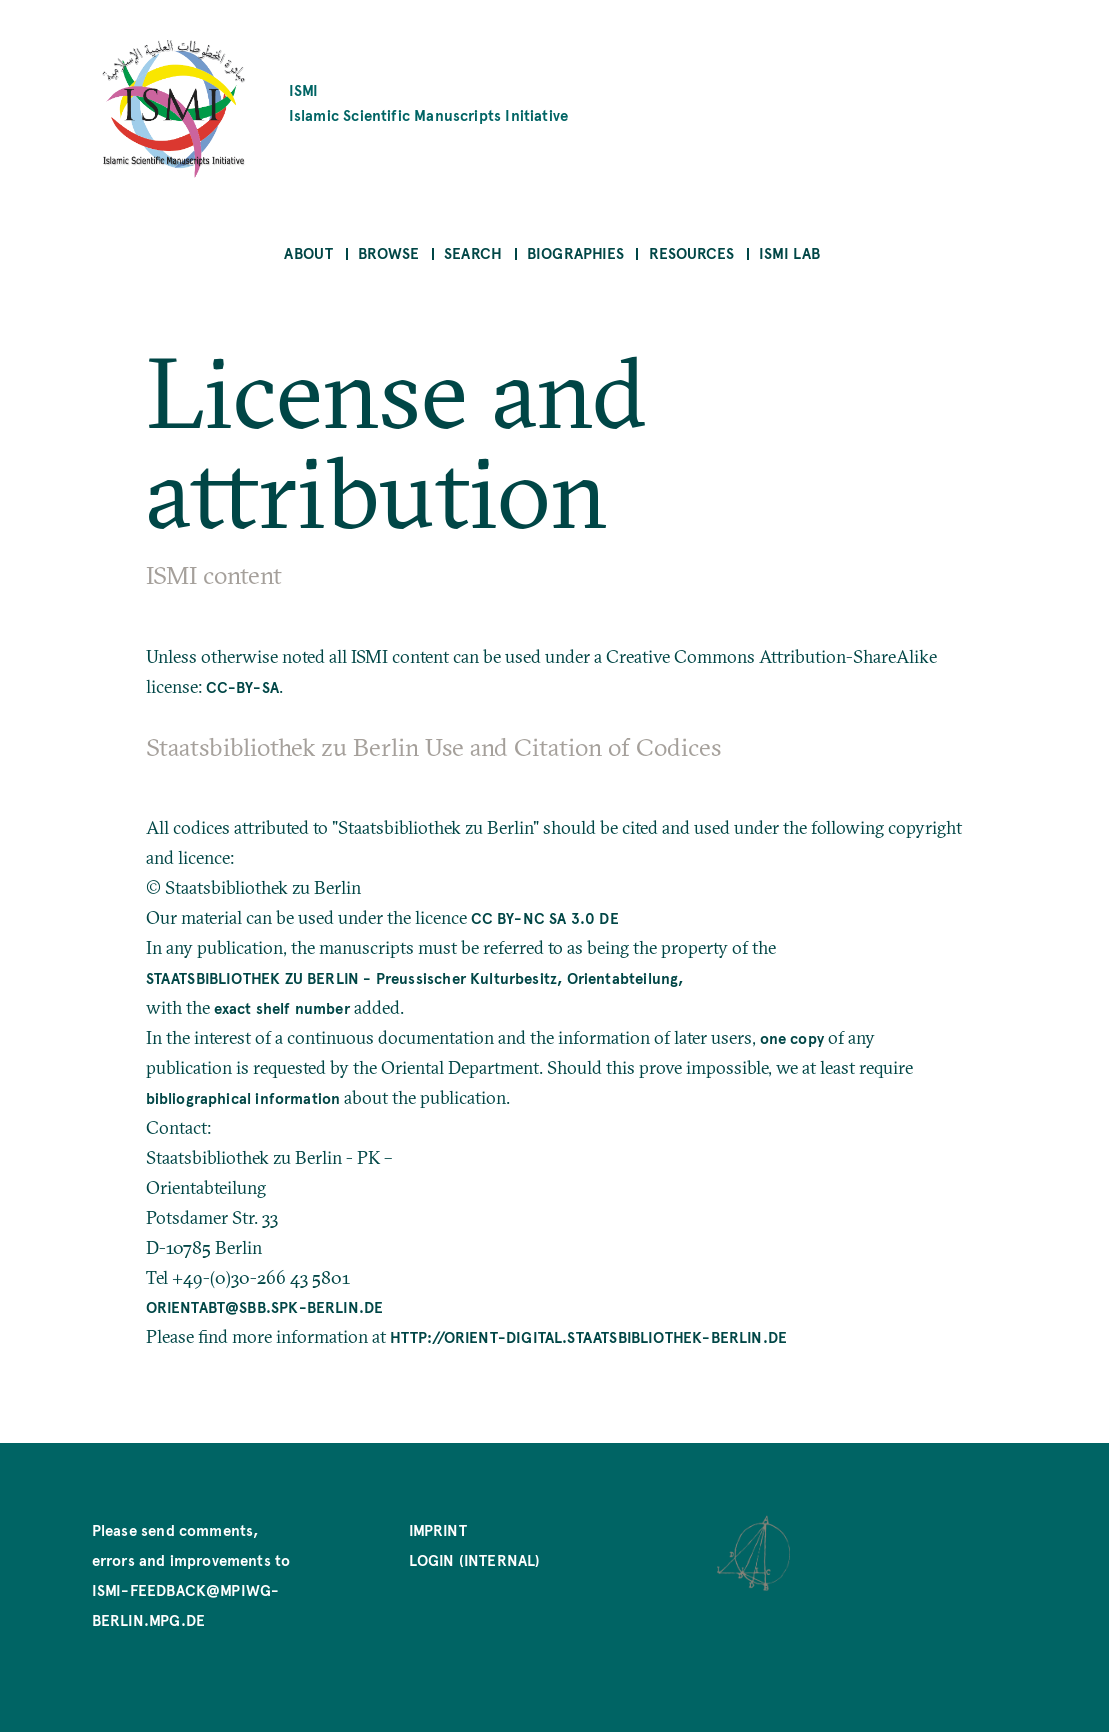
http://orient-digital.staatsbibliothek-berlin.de (589, 1336)
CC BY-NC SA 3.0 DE (545, 917)
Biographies (575, 252)
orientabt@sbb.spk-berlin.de (265, 1306)
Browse (388, 252)
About (308, 252)
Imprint (438, 1529)
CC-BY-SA (242, 686)
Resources (692, 252)
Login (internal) (475, 1559)
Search (473, 252)
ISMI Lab (789, 252)
